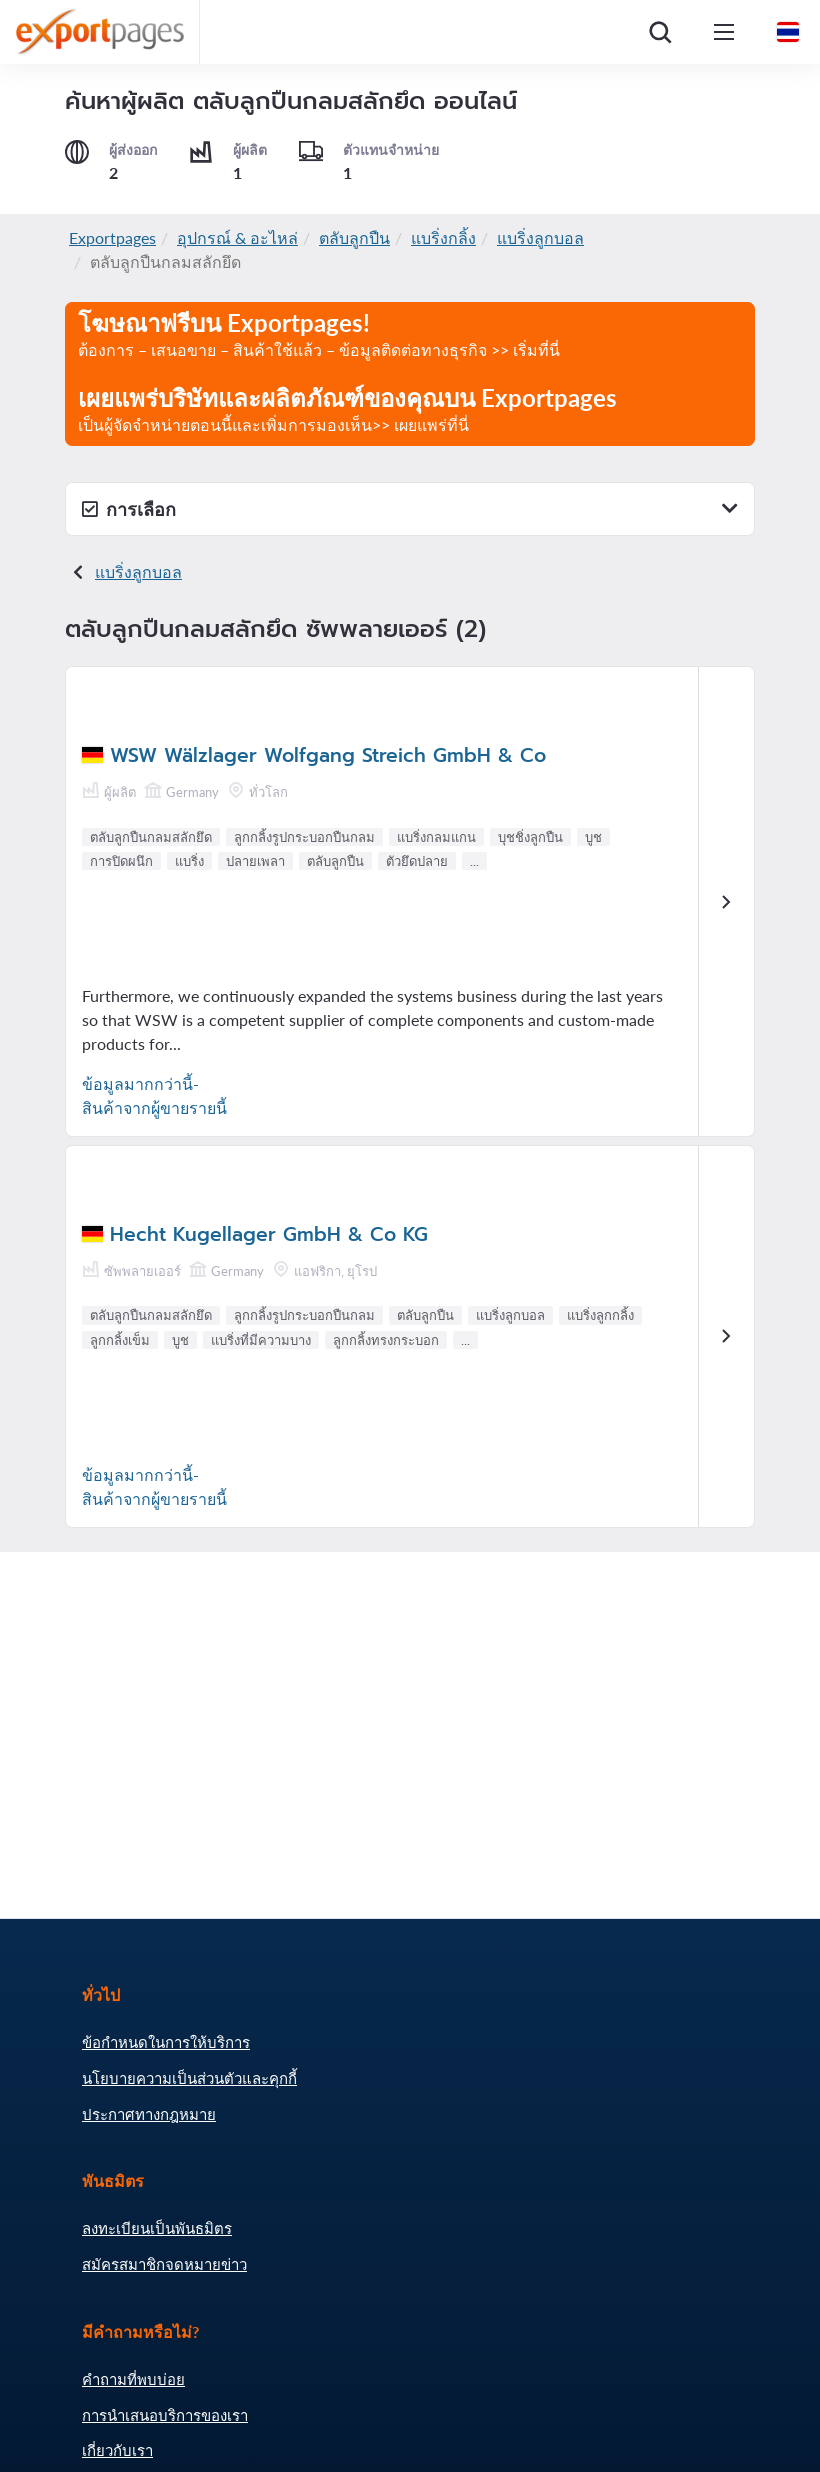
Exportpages (112, 237)
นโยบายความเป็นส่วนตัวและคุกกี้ (189, 2078)
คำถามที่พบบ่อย (133, 2379)
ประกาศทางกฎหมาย (149, 2114)
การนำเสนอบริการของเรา (165, 2415)
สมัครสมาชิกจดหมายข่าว (164, 2264)
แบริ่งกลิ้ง (443, 237)
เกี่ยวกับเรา (117, 2450)
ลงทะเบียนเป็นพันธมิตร (157, 2228)
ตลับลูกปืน (354, 237)
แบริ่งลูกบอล (540, 237)
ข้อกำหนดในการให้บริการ (166, 2042)
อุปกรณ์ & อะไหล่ (237, 237)
